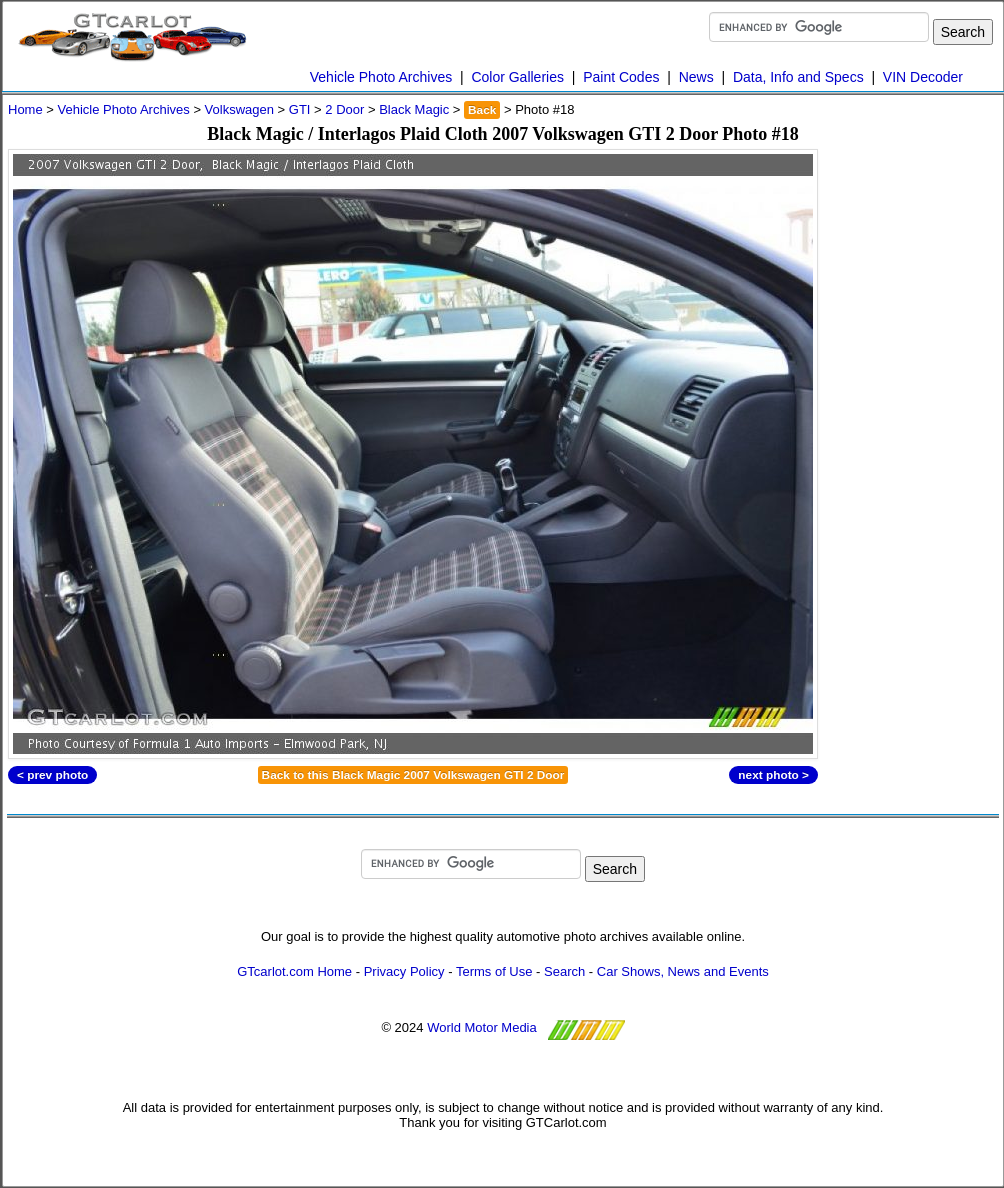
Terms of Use (494, 971)
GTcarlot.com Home (294, 971)
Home (25, 109)
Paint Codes (621, 77)
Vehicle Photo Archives (381, 77)
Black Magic (414, 109)
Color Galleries (517, 77)
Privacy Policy (404, 971)
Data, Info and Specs (798, 77)
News (696, 77)
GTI (300, 109)
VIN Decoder (923, 77)
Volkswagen (239, 109)
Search (564, 971)
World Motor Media (482, 1027)
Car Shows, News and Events (683, 971)
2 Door (344, 109)
